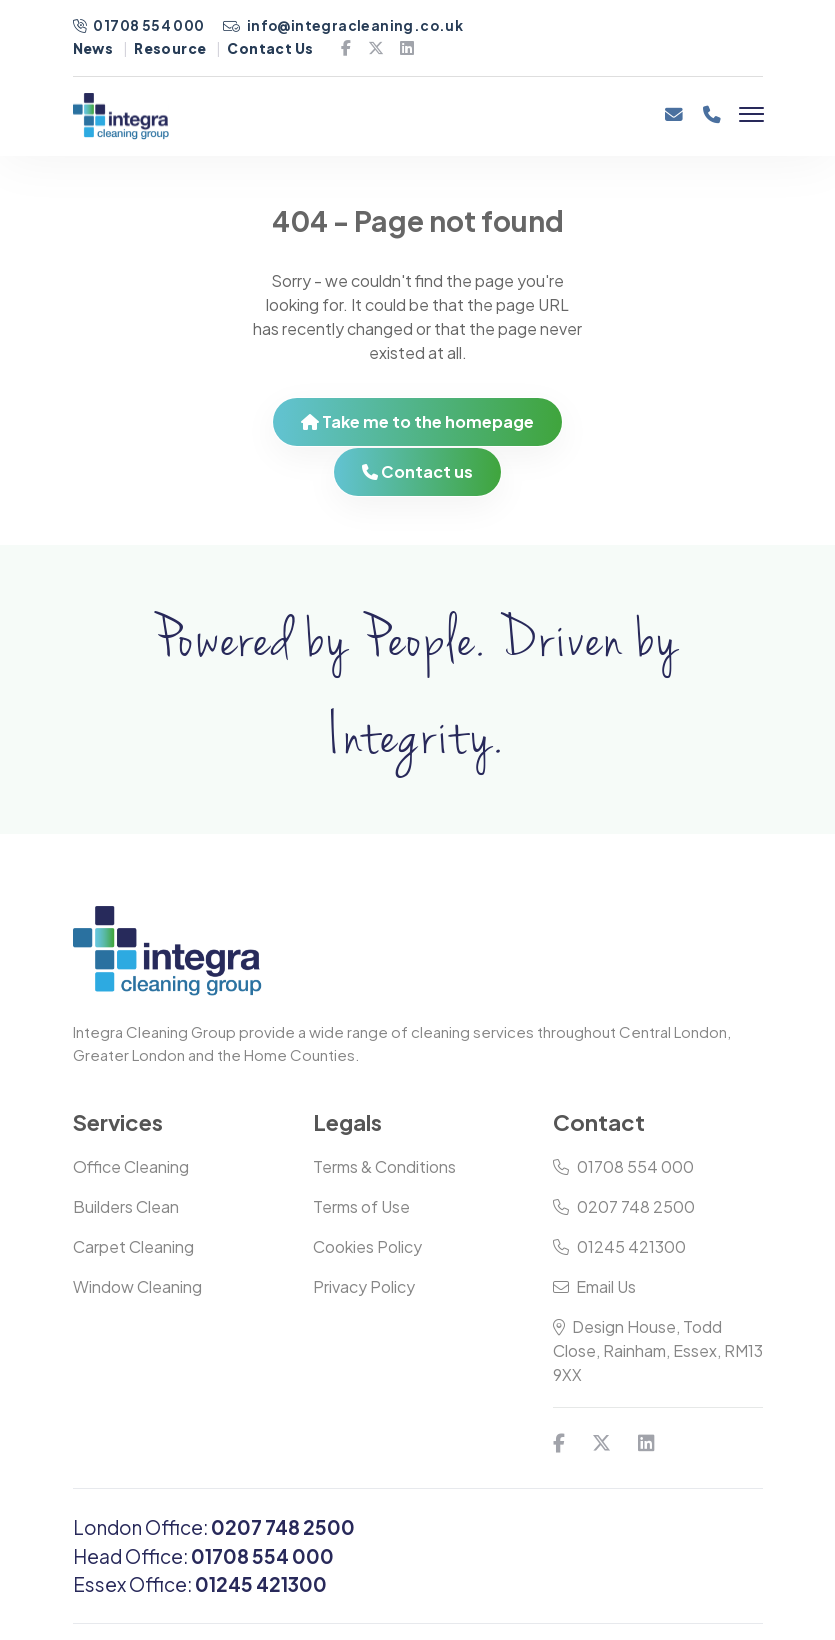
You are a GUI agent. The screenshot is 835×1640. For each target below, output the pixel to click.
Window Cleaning (137, 1286)
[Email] (673, 121)
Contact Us (270, 48)
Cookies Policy (367, 1246)
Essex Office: (200, 1584)
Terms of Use (361, 1206)
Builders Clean (126, 1206)
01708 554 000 (140, 25)
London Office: (214, 1527)
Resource (170, 48)
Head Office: (203, 1556)
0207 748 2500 (624, 1206)
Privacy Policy (364, 1286)
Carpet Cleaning (133, 1246)
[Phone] (712, 121)
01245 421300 (619, 1246)
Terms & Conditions (384, 1166)
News (93, 48)
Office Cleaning (131, 1166)
